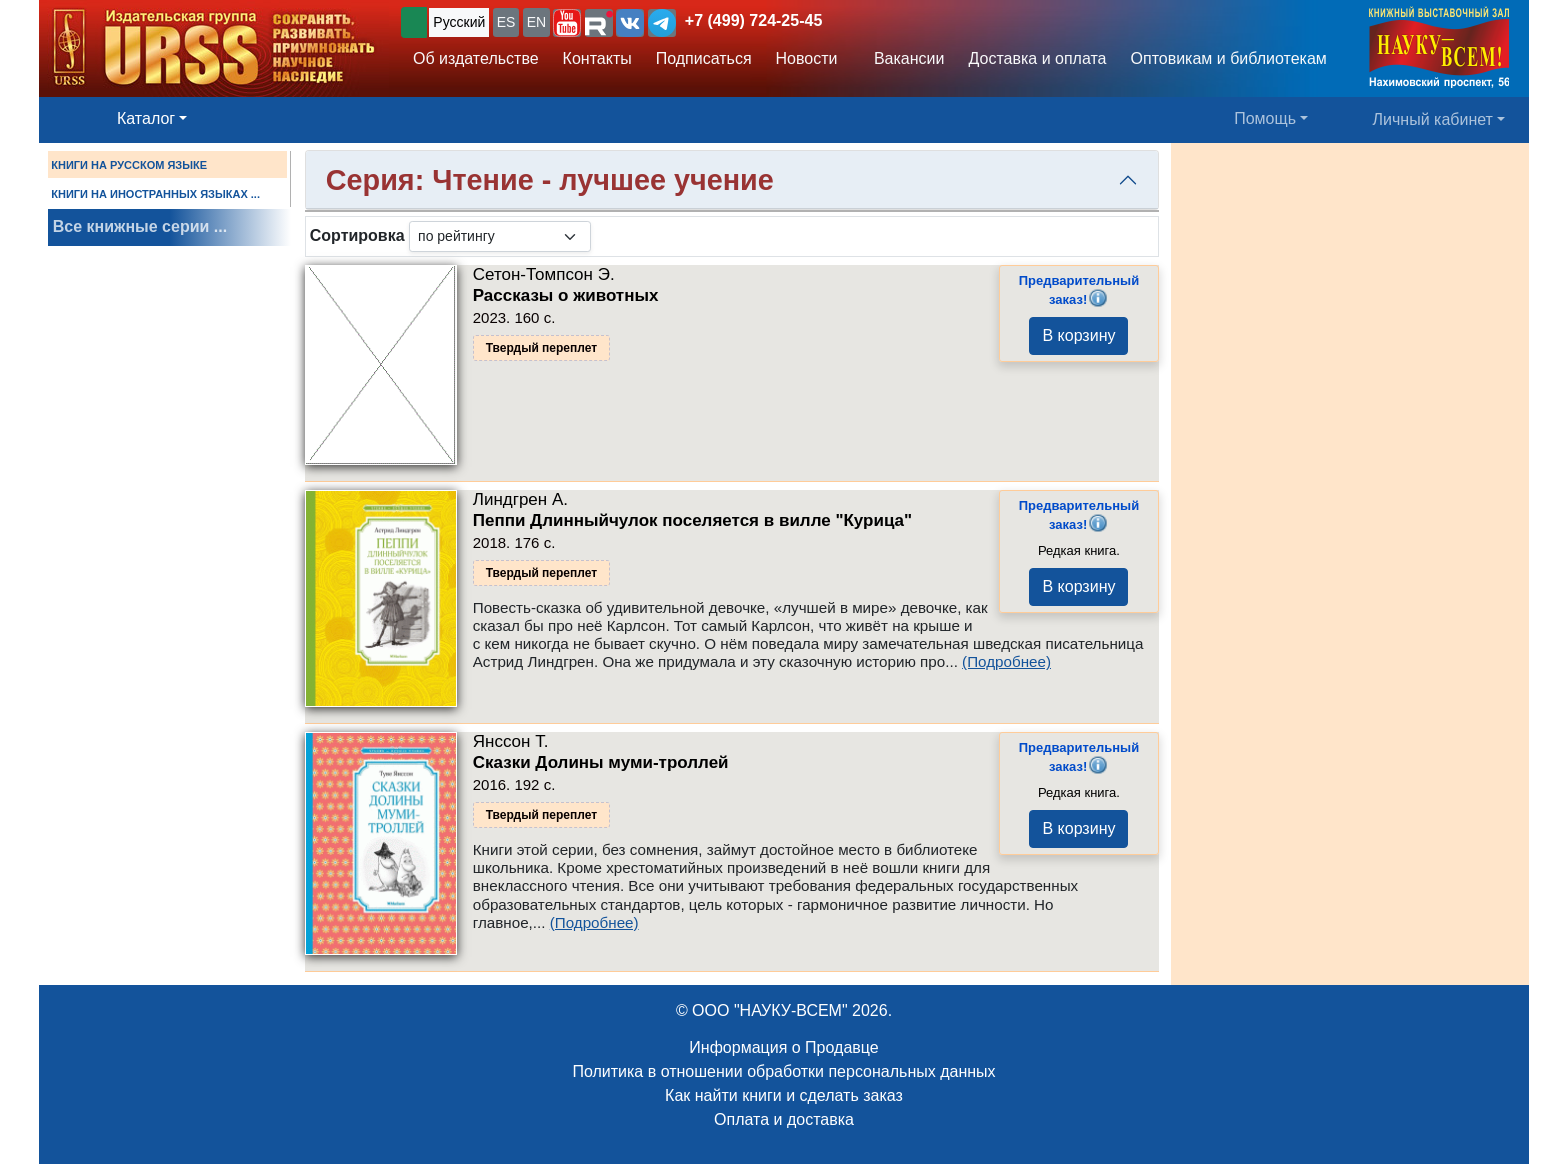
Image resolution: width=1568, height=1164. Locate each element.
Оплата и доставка (784, 1119)
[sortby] (500, 236)
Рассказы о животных (566, 295)
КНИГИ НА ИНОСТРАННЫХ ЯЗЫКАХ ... (155, 194)
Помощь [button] (1265, 118)
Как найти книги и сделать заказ (784, 1095)
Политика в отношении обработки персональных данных (783, 1071)
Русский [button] (459, 22)
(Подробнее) (1006, 661)
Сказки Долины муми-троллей (601, 762)
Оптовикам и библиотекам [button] (1229, 58)
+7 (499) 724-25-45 (753, 20)
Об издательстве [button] (476, 58)
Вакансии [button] (904, 58)
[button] (567, 23)
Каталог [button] (146, 118)
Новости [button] (807, 58)
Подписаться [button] (704, 58)
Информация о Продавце (783, 1047)
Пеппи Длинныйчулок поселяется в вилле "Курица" (692, 520)
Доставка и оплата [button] (1037, 58)
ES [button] (506, 22)
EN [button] (536, 22)
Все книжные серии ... (140, 226)
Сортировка (357, 235)
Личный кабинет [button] (1433, 119)
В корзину (1078, 335)
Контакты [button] (597, 58)
